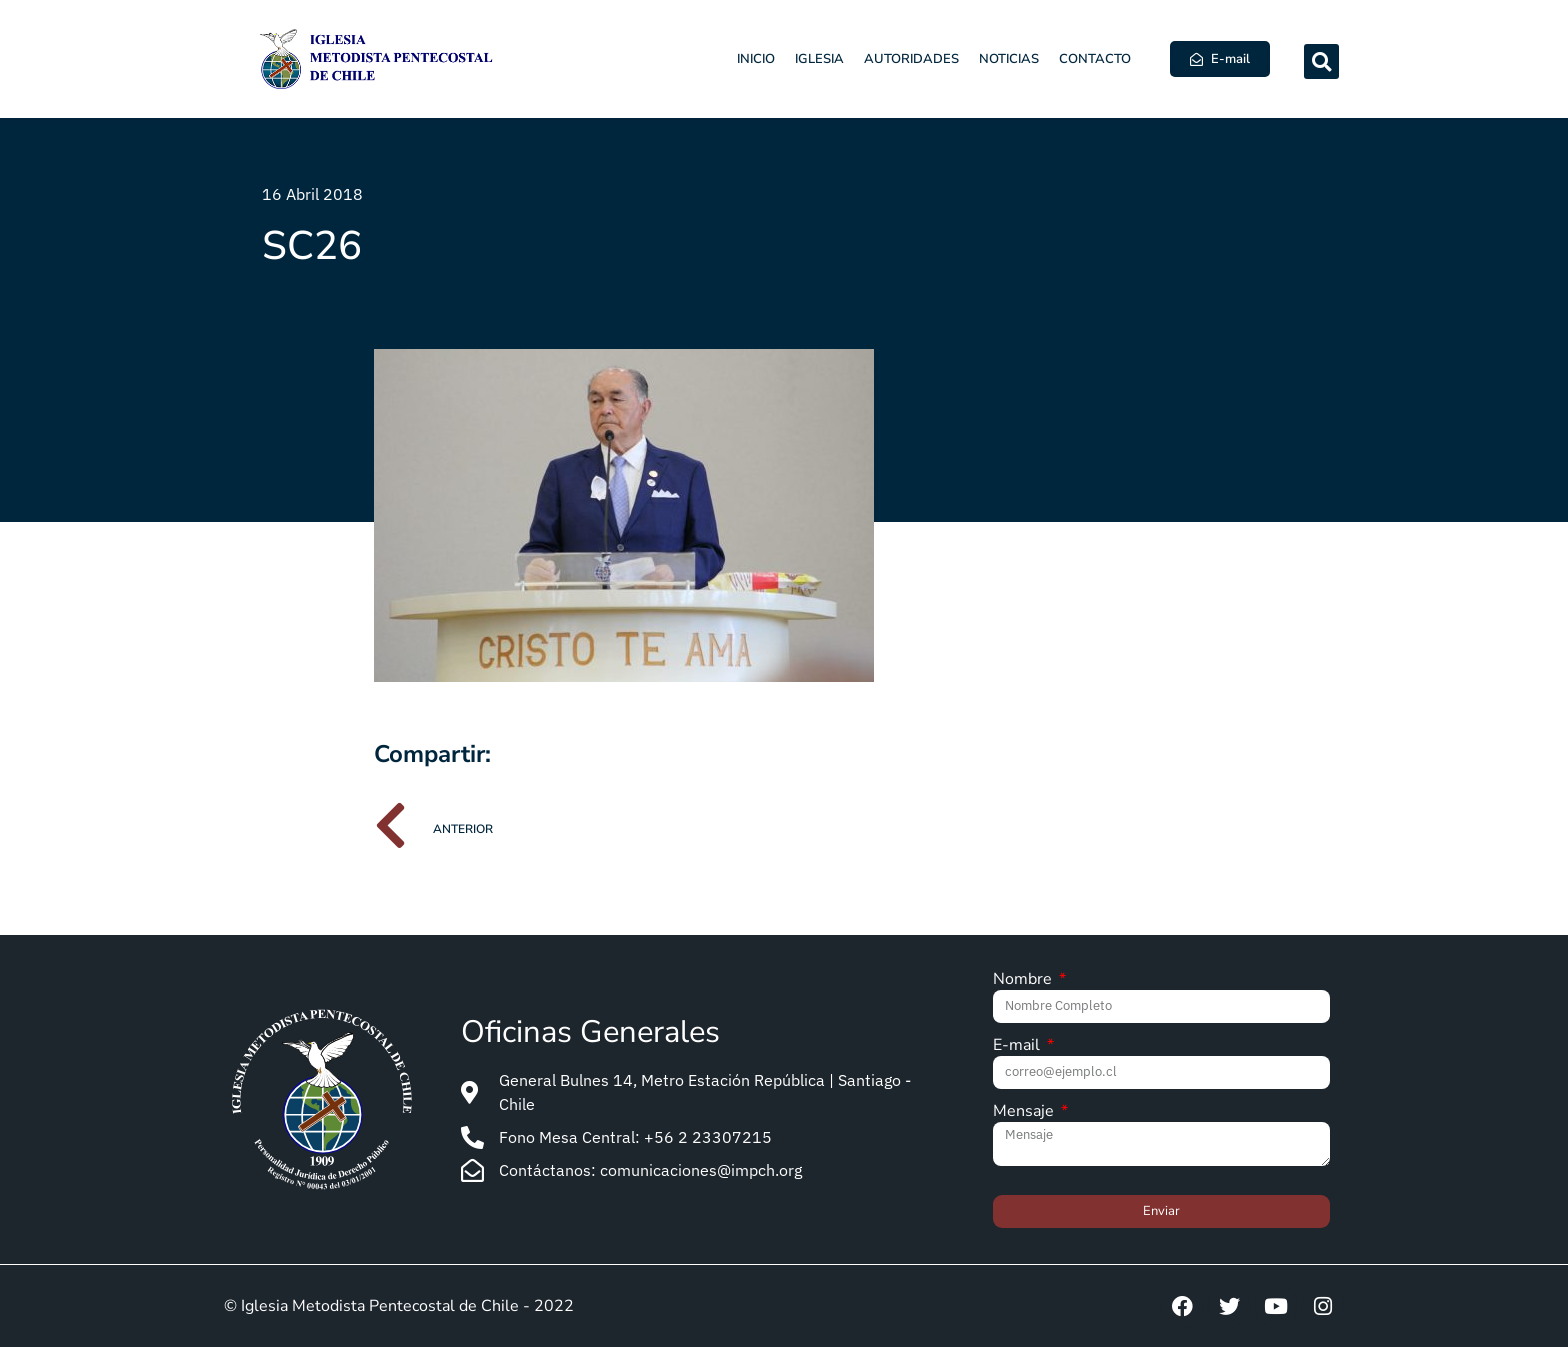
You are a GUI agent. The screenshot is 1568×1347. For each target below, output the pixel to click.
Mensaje (1025, 1112)
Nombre (1024, 980)
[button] (1321, 61)
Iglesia (819, 59)
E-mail (1018, 1046)
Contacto (1095, 59)
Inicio (756, 59)
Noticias (1009, 59)
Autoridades (911, 59)
